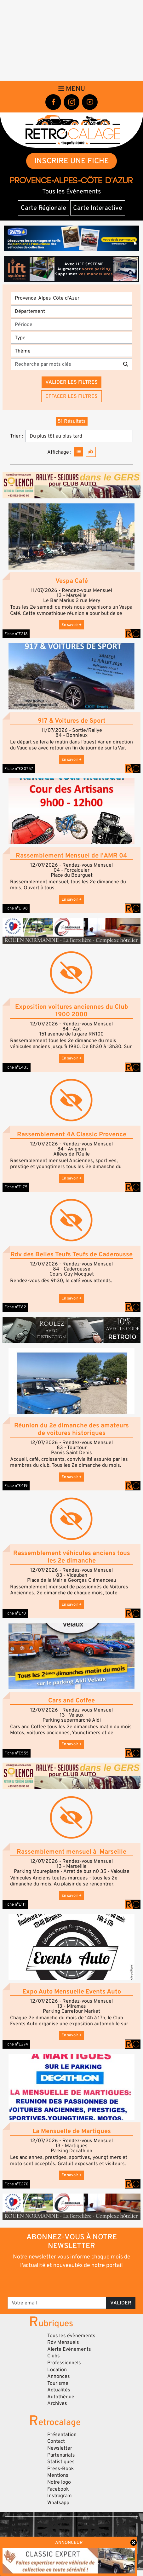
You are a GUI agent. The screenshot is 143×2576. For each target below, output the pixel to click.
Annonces (58, 2376)
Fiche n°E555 (16, 1753)
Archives (57, 2403)
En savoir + (71, 625)
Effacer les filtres (71, 396)
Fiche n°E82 (15, 1307)
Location (57, 2369)
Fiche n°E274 (16, 2044)
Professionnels (64, 2362)
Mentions (57, 2475)
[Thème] (71, 351)
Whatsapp (58, 2502)
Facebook (58, 2489)
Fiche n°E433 (16, 1067)
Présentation (62, 2434)
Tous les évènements (71, 2335)
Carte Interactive (97, 208)
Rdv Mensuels (63, 2342)
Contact (56, 2441)
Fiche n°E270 (16, 2184)
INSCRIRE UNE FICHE (71, 161)
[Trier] (79, 436)
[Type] (71, 338)
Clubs (53, 2355)
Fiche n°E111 (15, 1904)
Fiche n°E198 (16, 908)
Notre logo (59, 2482)
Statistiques (61, 2461)
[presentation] (72, 2282)
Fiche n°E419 (16, 1486)
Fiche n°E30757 (18, 769)
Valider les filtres (71, 382)
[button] (71, 536)
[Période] (71, 324)
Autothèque (60, 2396)
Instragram (59, 2495)
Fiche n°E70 (15, 1613)
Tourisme (57, 2383)
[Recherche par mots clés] (65, 364)
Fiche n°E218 (16, 634)
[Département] (71, 311)
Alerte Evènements (69, 2349)
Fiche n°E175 (15, 1187)
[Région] (71, 298)
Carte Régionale (43, 208)
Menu (71, 88)
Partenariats (61, 2455)
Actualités (58, 2389)
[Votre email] (57, 2303)
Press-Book (60, 2468)
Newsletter (59, 2448)
